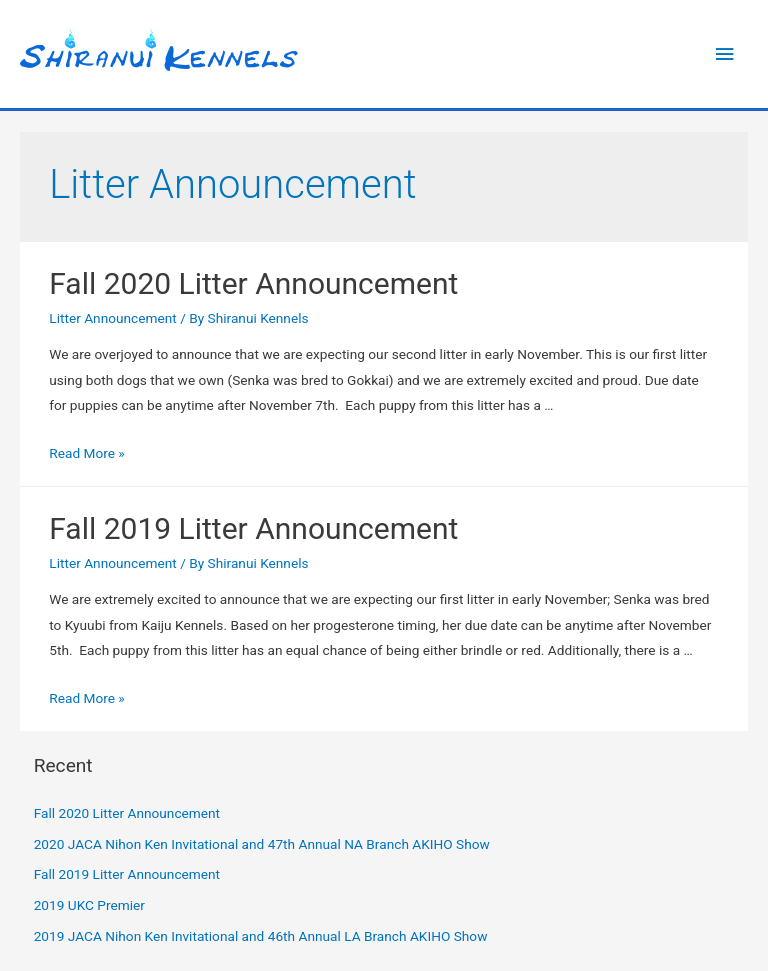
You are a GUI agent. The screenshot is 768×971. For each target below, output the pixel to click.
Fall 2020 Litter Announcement (253, 283)
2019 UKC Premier (89, 905)
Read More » (87, 453)
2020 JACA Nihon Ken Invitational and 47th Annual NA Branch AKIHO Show (262, 844)
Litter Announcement (112, 318)
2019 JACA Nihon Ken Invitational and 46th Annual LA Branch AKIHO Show (261, 936)
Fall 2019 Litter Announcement (253, 528)
